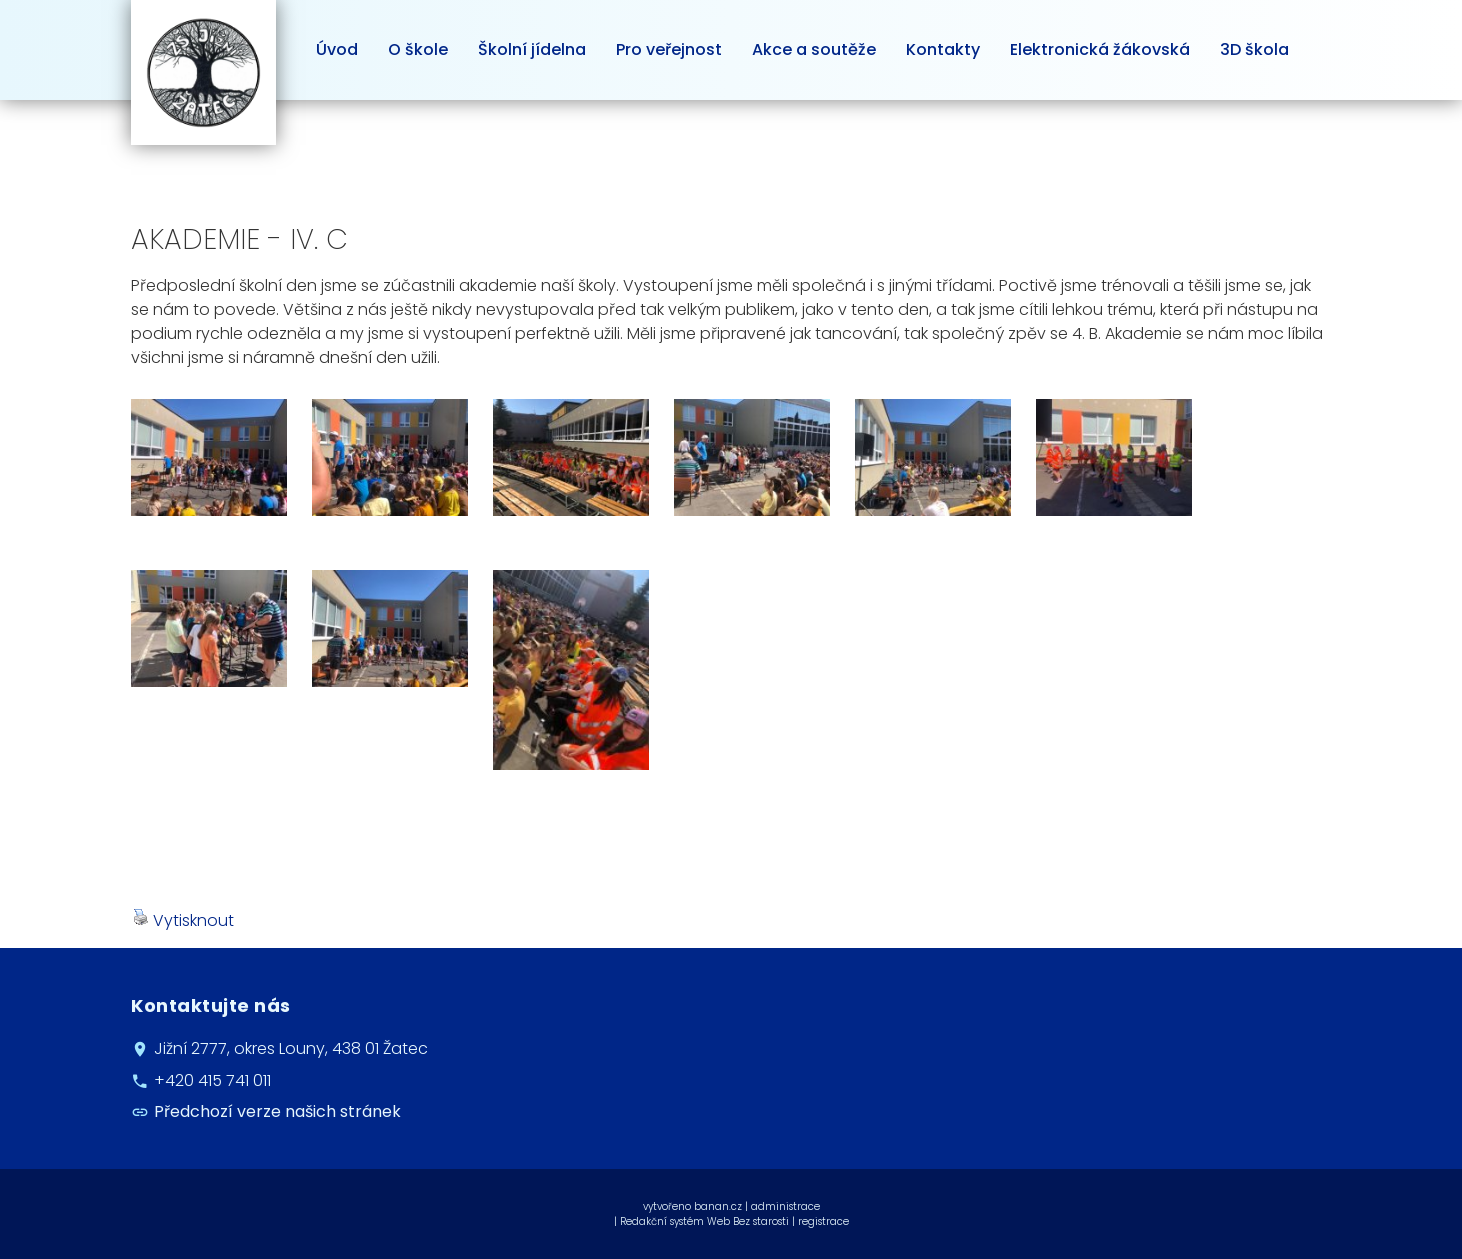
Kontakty (943, 49)
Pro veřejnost (669, 49)
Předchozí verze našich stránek (277, 1111)
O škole (418, 49)
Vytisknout (183, 920)
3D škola (1254, 49)
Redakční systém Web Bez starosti (704, 1221)
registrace (823, 1221)
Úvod (337, 49)
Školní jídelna (532, 49)
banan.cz (718, 1206)
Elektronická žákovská (1100, 49)
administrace (785, 1206)
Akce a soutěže (814, 49)
